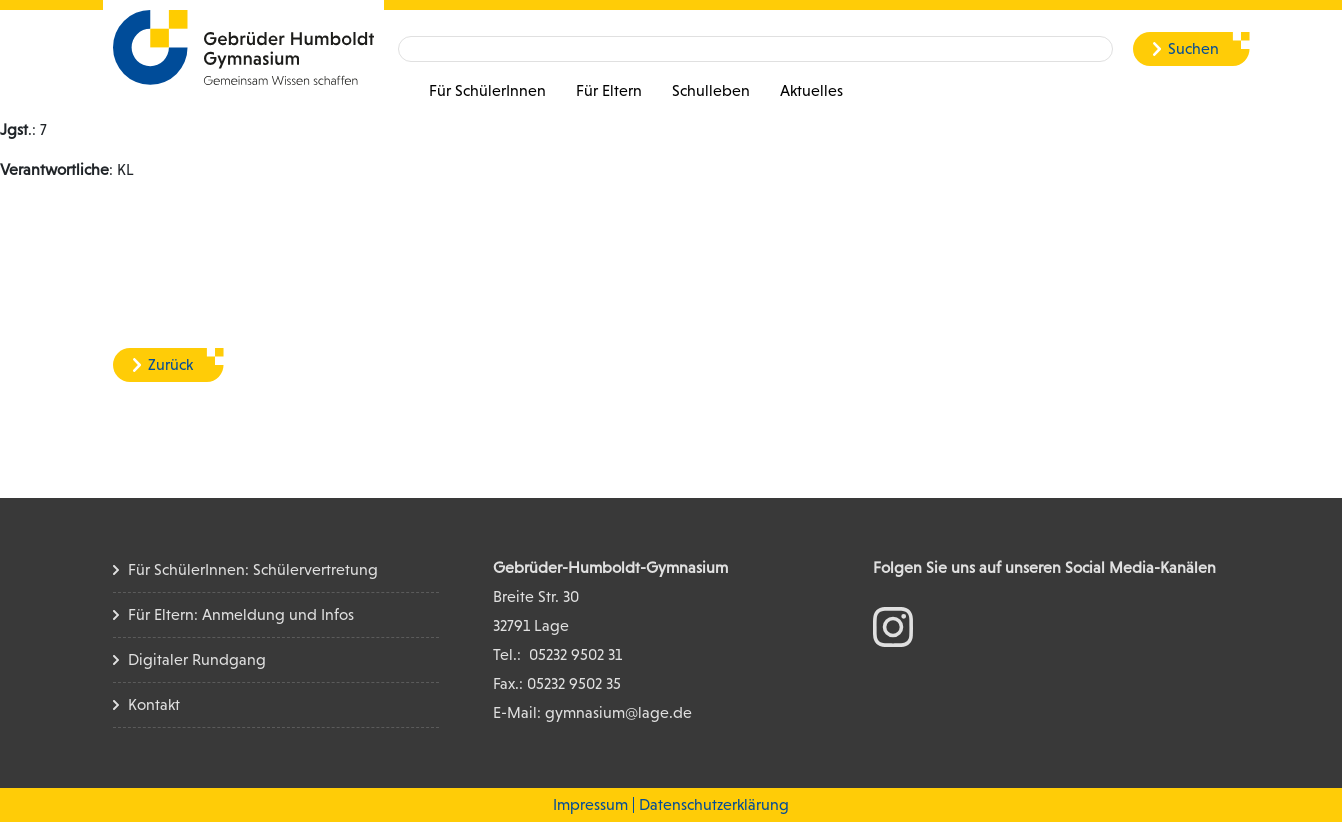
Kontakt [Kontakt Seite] (154, 704)
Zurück (170, 364)
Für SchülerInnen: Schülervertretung (253, 569)
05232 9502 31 (575, 654)
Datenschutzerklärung (714, 804)
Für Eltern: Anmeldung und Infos (241, 614)
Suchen (1193, 48)
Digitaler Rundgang (197, 659)
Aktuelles (811, 90)
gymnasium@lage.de (618, 712)
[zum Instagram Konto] (893, 625)
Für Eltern (609, 90)
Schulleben (711, 90)
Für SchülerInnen (487, 90)
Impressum (590, 804)
